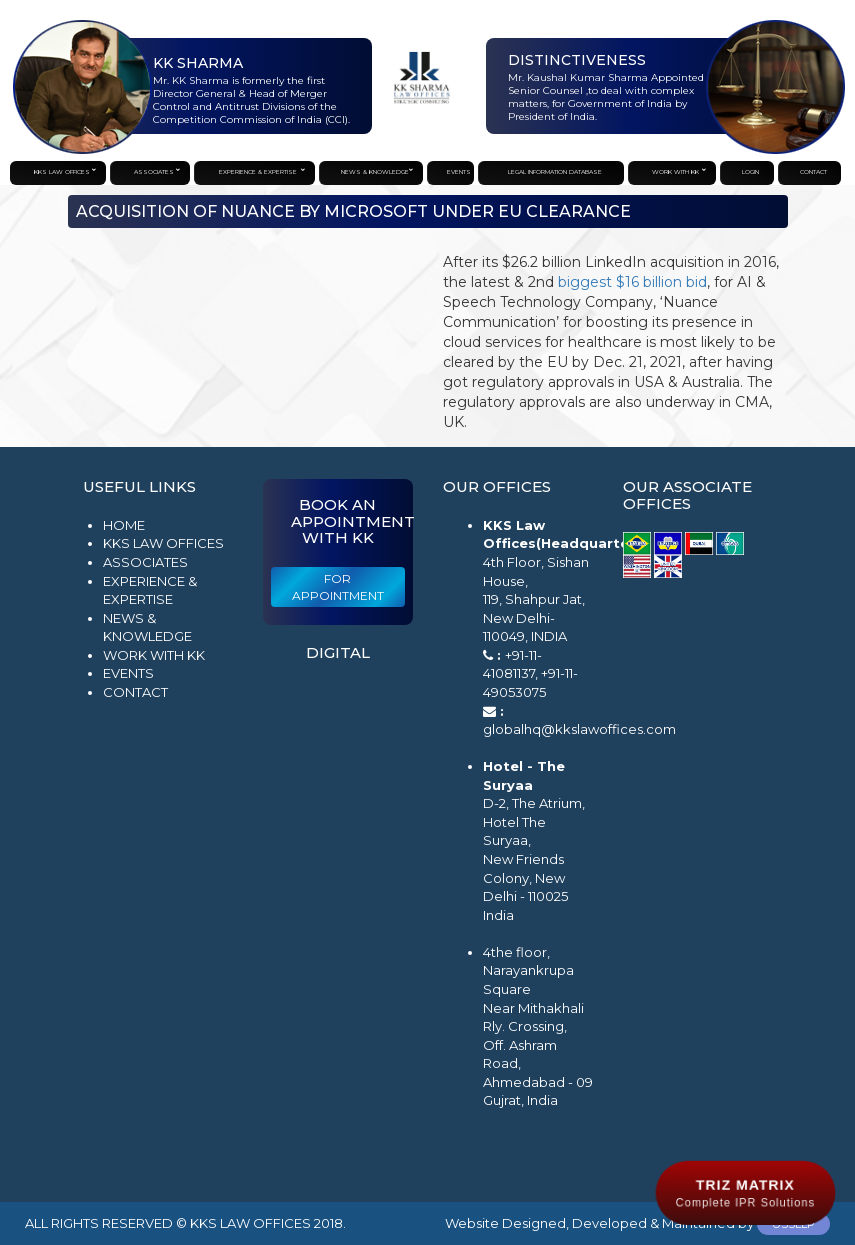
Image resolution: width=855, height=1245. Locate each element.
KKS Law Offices (163, 543)
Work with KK (154, 655)
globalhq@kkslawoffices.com (579, 729)
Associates (145, 562)
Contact (135, 692)
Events (128, 673)
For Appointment (338, 587)
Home (124, 525)
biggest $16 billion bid (632, 282)
